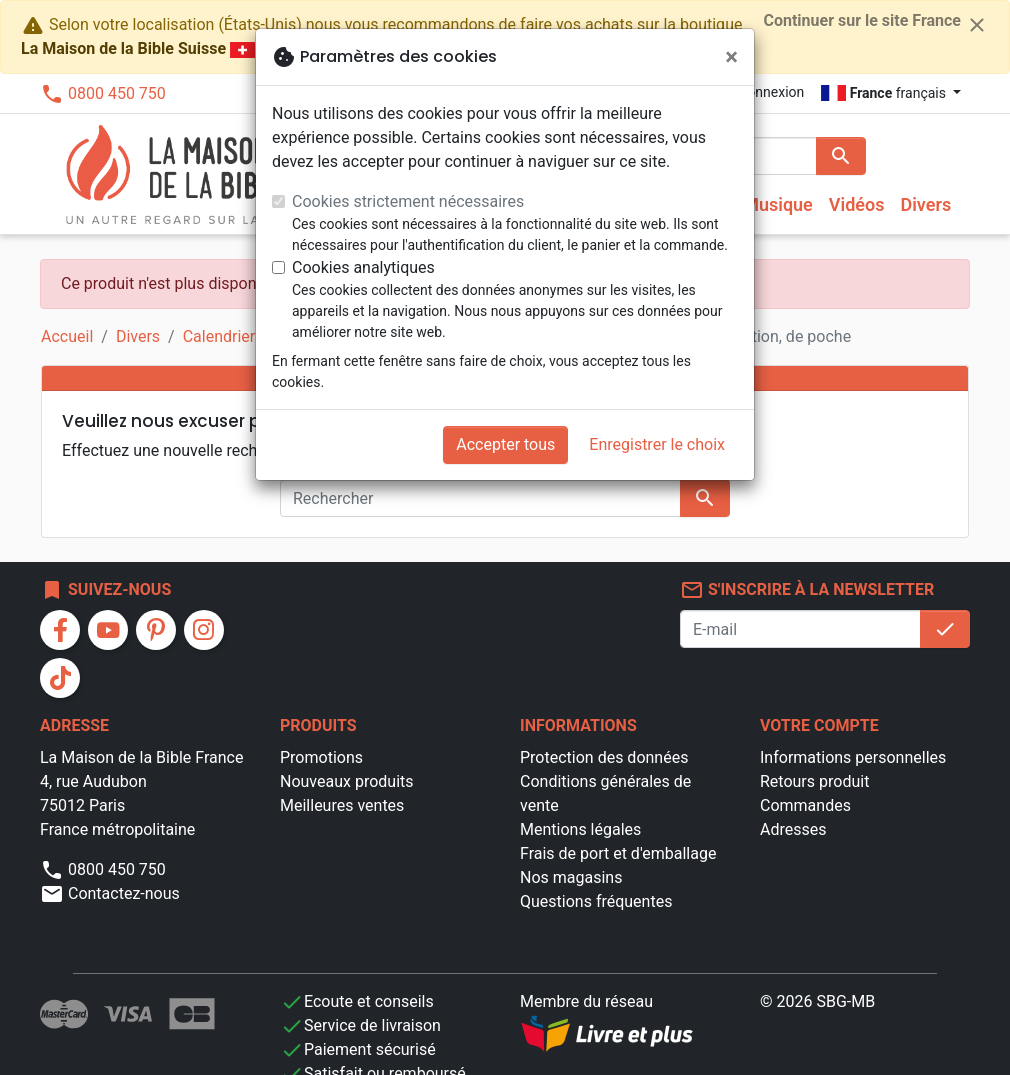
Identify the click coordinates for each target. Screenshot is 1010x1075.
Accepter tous (505, 444)
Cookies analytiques (363, 267)
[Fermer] (731, 57)
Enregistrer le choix (657, 444)
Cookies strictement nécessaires (408, 201)
